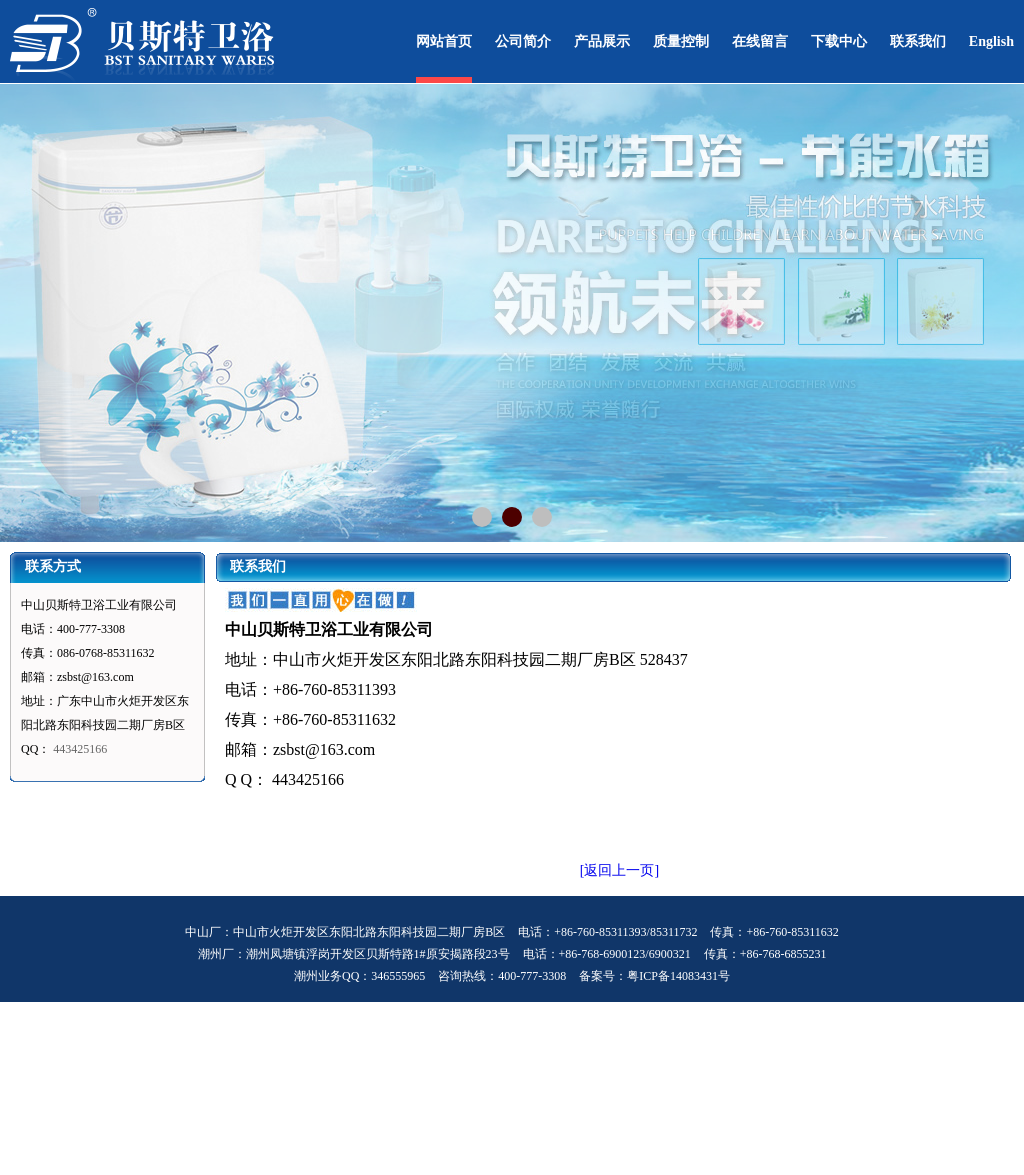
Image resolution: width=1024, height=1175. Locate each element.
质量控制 (681, 41)
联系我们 (918, 41)
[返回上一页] (619, 870)
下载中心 (839, 41)
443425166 (80, 749)
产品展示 (602, 41)
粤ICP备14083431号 (678, 976)
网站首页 (444, 41)
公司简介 (523, 41)
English (991, 41)
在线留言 (760, 41)
